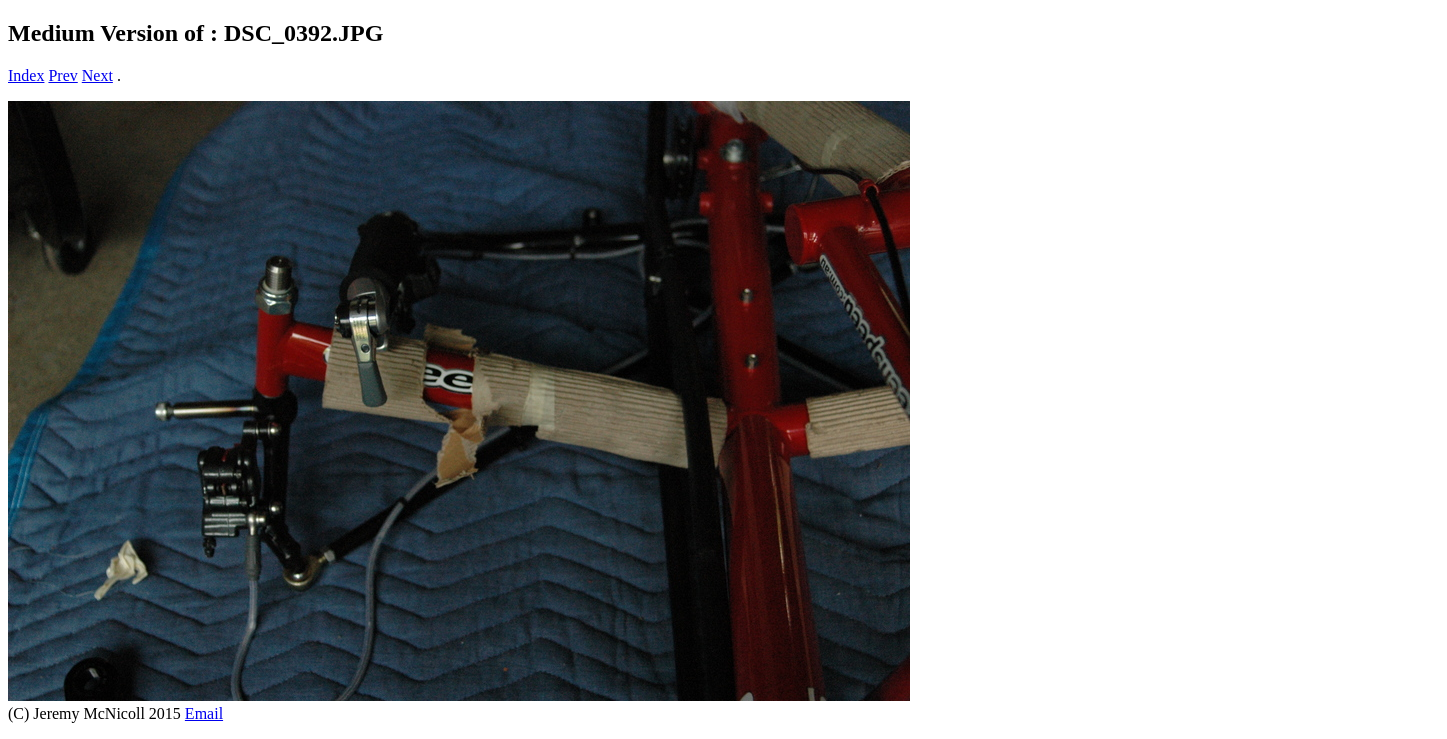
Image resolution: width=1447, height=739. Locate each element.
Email (204, 713)
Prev (62, 75)
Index (26, 75)
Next (97, 75)
